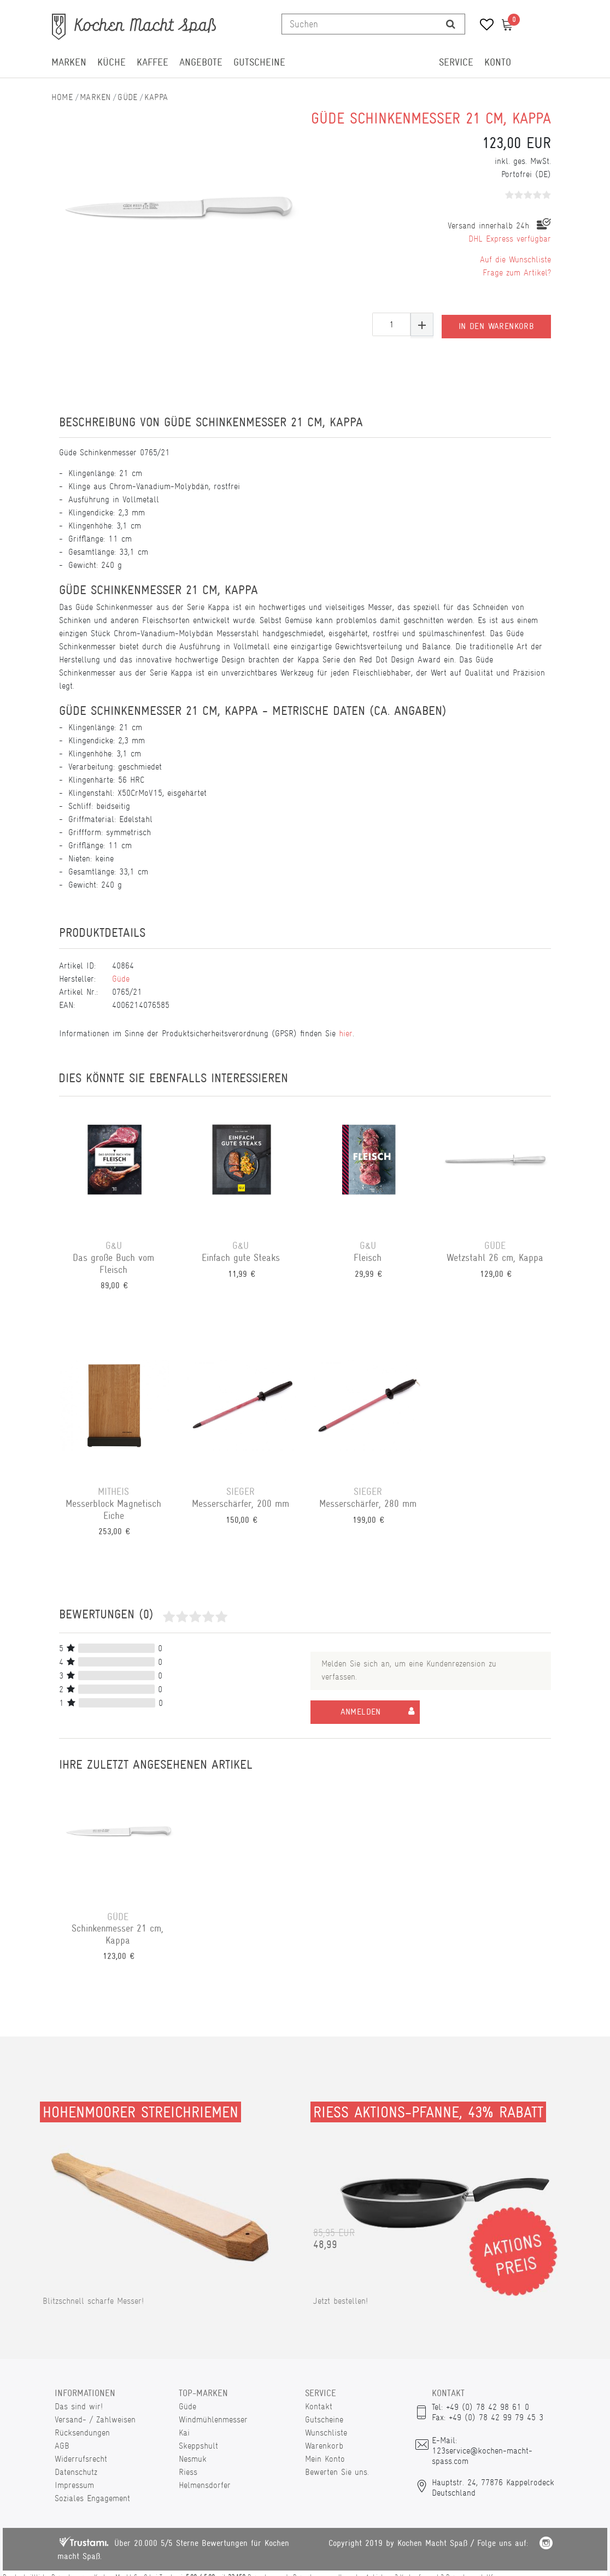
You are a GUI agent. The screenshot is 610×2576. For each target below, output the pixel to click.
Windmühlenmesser (213, 2419)
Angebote (200, 62)
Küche (111, 62)
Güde (128, 97)
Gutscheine (259, 62)
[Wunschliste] (483, 25)
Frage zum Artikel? (517, 272)
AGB (62, 2445)
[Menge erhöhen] (421, 324)
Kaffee (152, 62)
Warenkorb (324, 2445)
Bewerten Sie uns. (337, 2472)
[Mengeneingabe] (391, 324)
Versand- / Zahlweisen (95, 2419)
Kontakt (318, 2406)
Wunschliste (326, 2432)
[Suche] (451, 24)
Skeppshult (198, 2445)
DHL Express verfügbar (509, 238)
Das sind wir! (79, 2406)
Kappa (156, 97)
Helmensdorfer (205, 2485)
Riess (188, 2472)
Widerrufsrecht (81, 2459)
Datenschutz (76, 2472)
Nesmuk (193, 2459)
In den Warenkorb (496, 325)
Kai (184, 2432)
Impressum (74, 2485)
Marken (68, 62)
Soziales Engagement (92, 2498)
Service (456, 62)
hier (346, 1033)
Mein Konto (325, 2459)
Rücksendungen (82, 2432)
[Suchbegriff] (359, 24)
